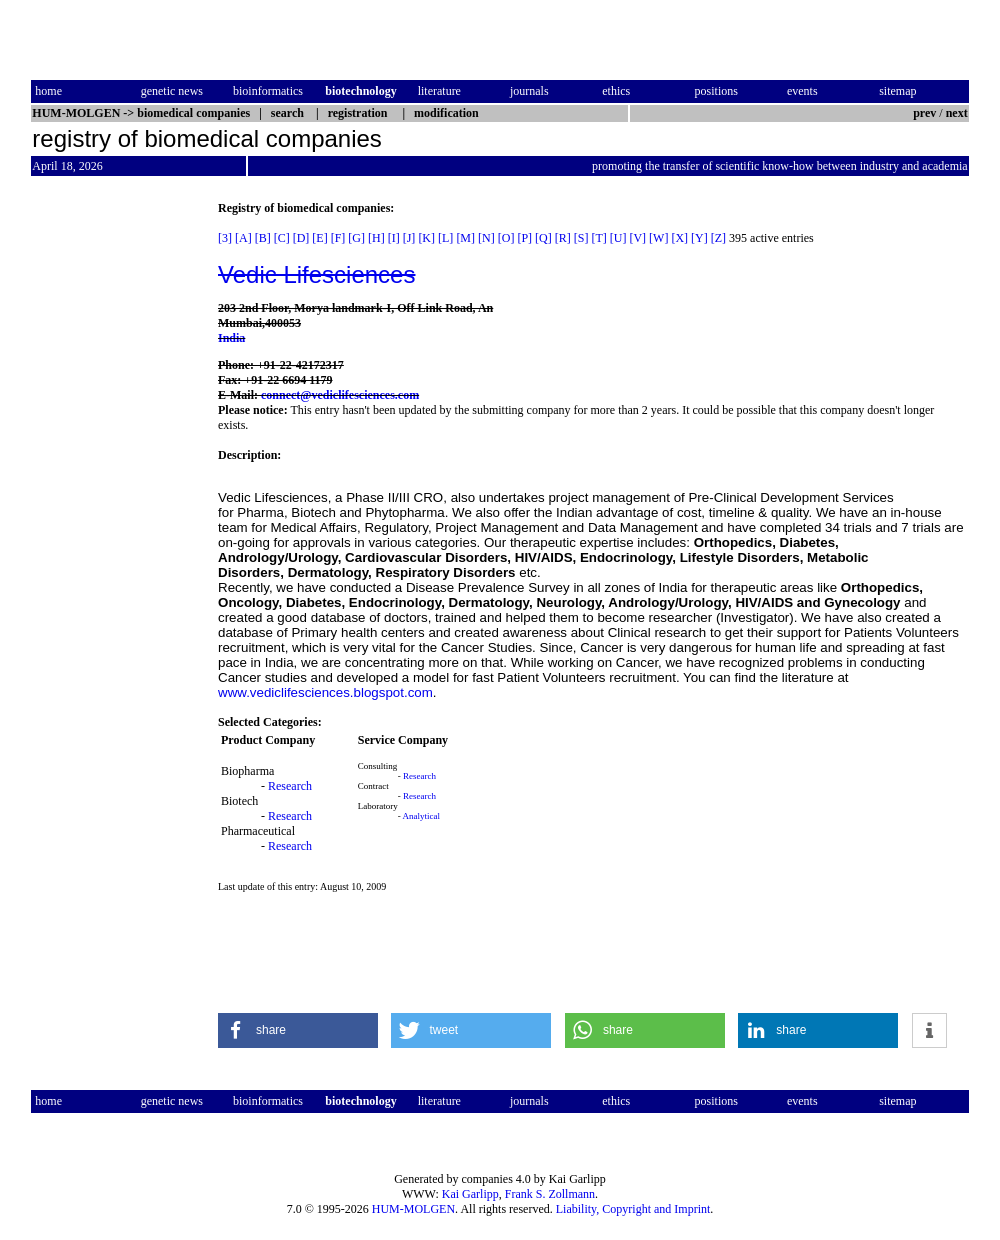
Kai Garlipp (470, 1194)
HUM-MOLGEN (413, 1209)
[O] (506, 238)
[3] (225, 238)
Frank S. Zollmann (550, 1194)
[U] (618, 238)
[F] (338, 238)
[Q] (543, 238)
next (957, 113)
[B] (263, 238)
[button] (298, 1030)
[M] (465, 238)
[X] (679, 238)
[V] (637, 238)
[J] (409, 238)
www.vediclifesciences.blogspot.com (325, 692)
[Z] (718, 238)
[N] (486, 238)
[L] (445, 238)
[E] (319, 238)
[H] (376, 238)
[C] (282, 238)
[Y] (699, 238)
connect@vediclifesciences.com (340, 395)
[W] (658, 238)
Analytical (422, 816)
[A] (243, 238)
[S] (581, 238)
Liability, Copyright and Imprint (633, 1209)
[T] (598, 238)
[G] (356, 238)
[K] (426, 238)
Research (290, 786)
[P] (524, 238)
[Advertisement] (115, 501)
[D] (301, 238)
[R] (563, 238)
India (231, 338)
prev (924, 113)
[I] (394, 238)
